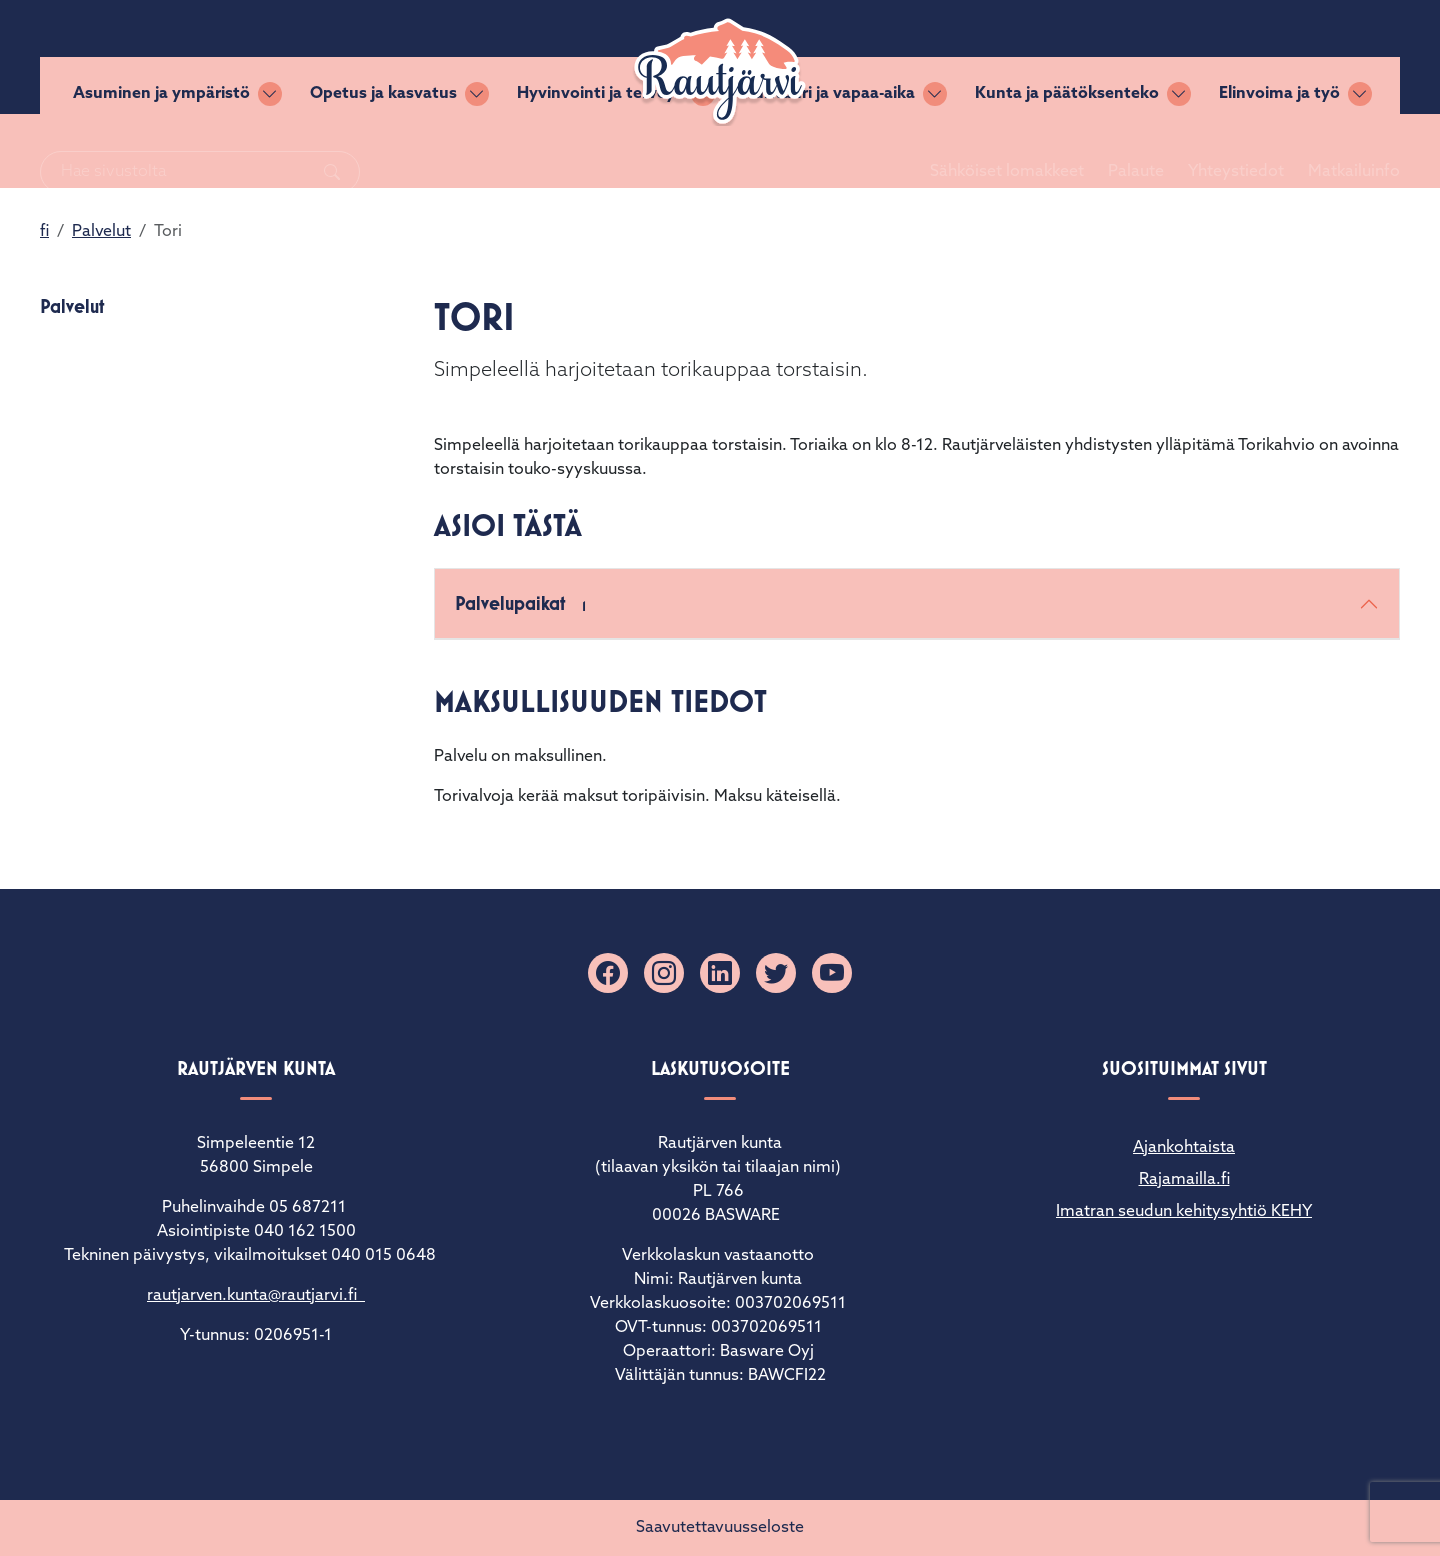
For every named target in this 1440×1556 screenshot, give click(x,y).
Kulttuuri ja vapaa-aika (829, 151)
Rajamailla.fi (1184, 1180)
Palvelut (101, 232)
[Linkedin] (720, 973)
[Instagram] (664, 973)
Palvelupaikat (525, 605)
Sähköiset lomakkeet (983, 57)
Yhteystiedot (1212, 57)
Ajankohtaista (1184, 1148)
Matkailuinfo (1330, 57)
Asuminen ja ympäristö (161, 151)
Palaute (1112, 57)
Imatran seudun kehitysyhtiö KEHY (1184, 1212)
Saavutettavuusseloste (720, 1528)
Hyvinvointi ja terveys (600, 151)
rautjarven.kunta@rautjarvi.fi (256, 1296)
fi (44, 232)
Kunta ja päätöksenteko (1067, 151)
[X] (776, 973)
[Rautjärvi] (720, 72)
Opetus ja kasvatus (383, 151)
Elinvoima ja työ (1279, 151)
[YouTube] (832, 973)
